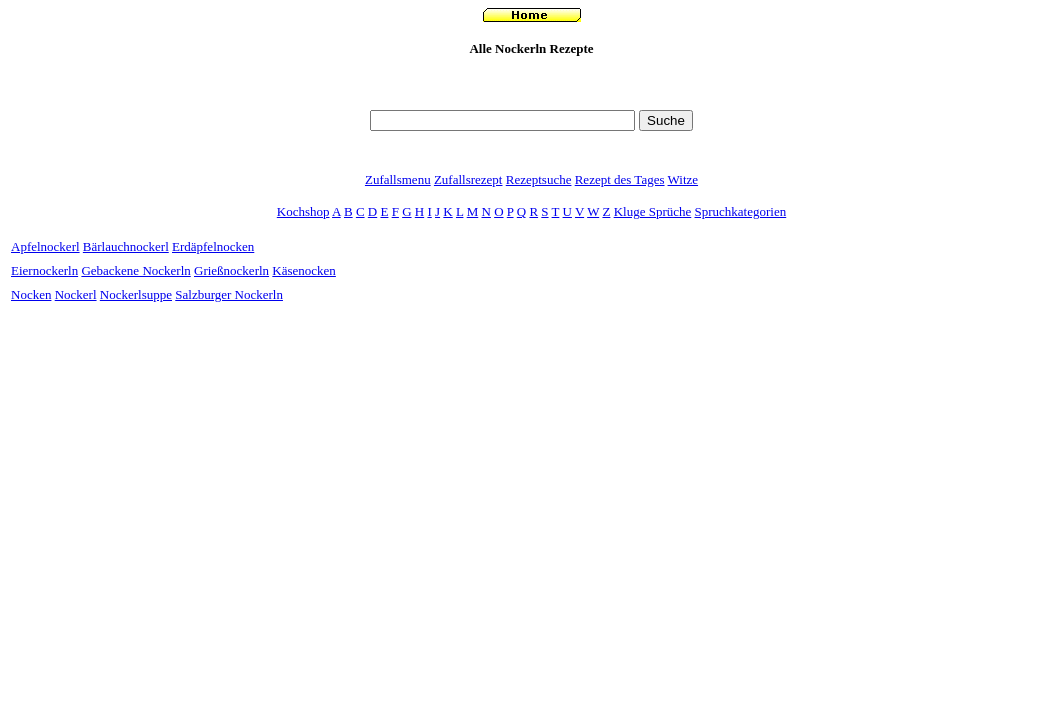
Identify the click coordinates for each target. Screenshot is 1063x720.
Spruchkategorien (741, 211)
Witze (683, 179)
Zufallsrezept (468, 179)
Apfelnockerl (45, 246)
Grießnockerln (231, 270)
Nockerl (76, 294)
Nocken (31, 294)
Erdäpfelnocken (213, 246)
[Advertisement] (532, 96)
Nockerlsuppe (136, 294)
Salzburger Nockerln (229, 294)
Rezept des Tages (620, 179)
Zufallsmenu (398, 179)
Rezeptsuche (539, 179)
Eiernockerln (44, 270)
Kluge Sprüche (653, 211)
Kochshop (303, 211)
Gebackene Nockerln (135, 270)
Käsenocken (304, 270)
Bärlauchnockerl (126, 246)
